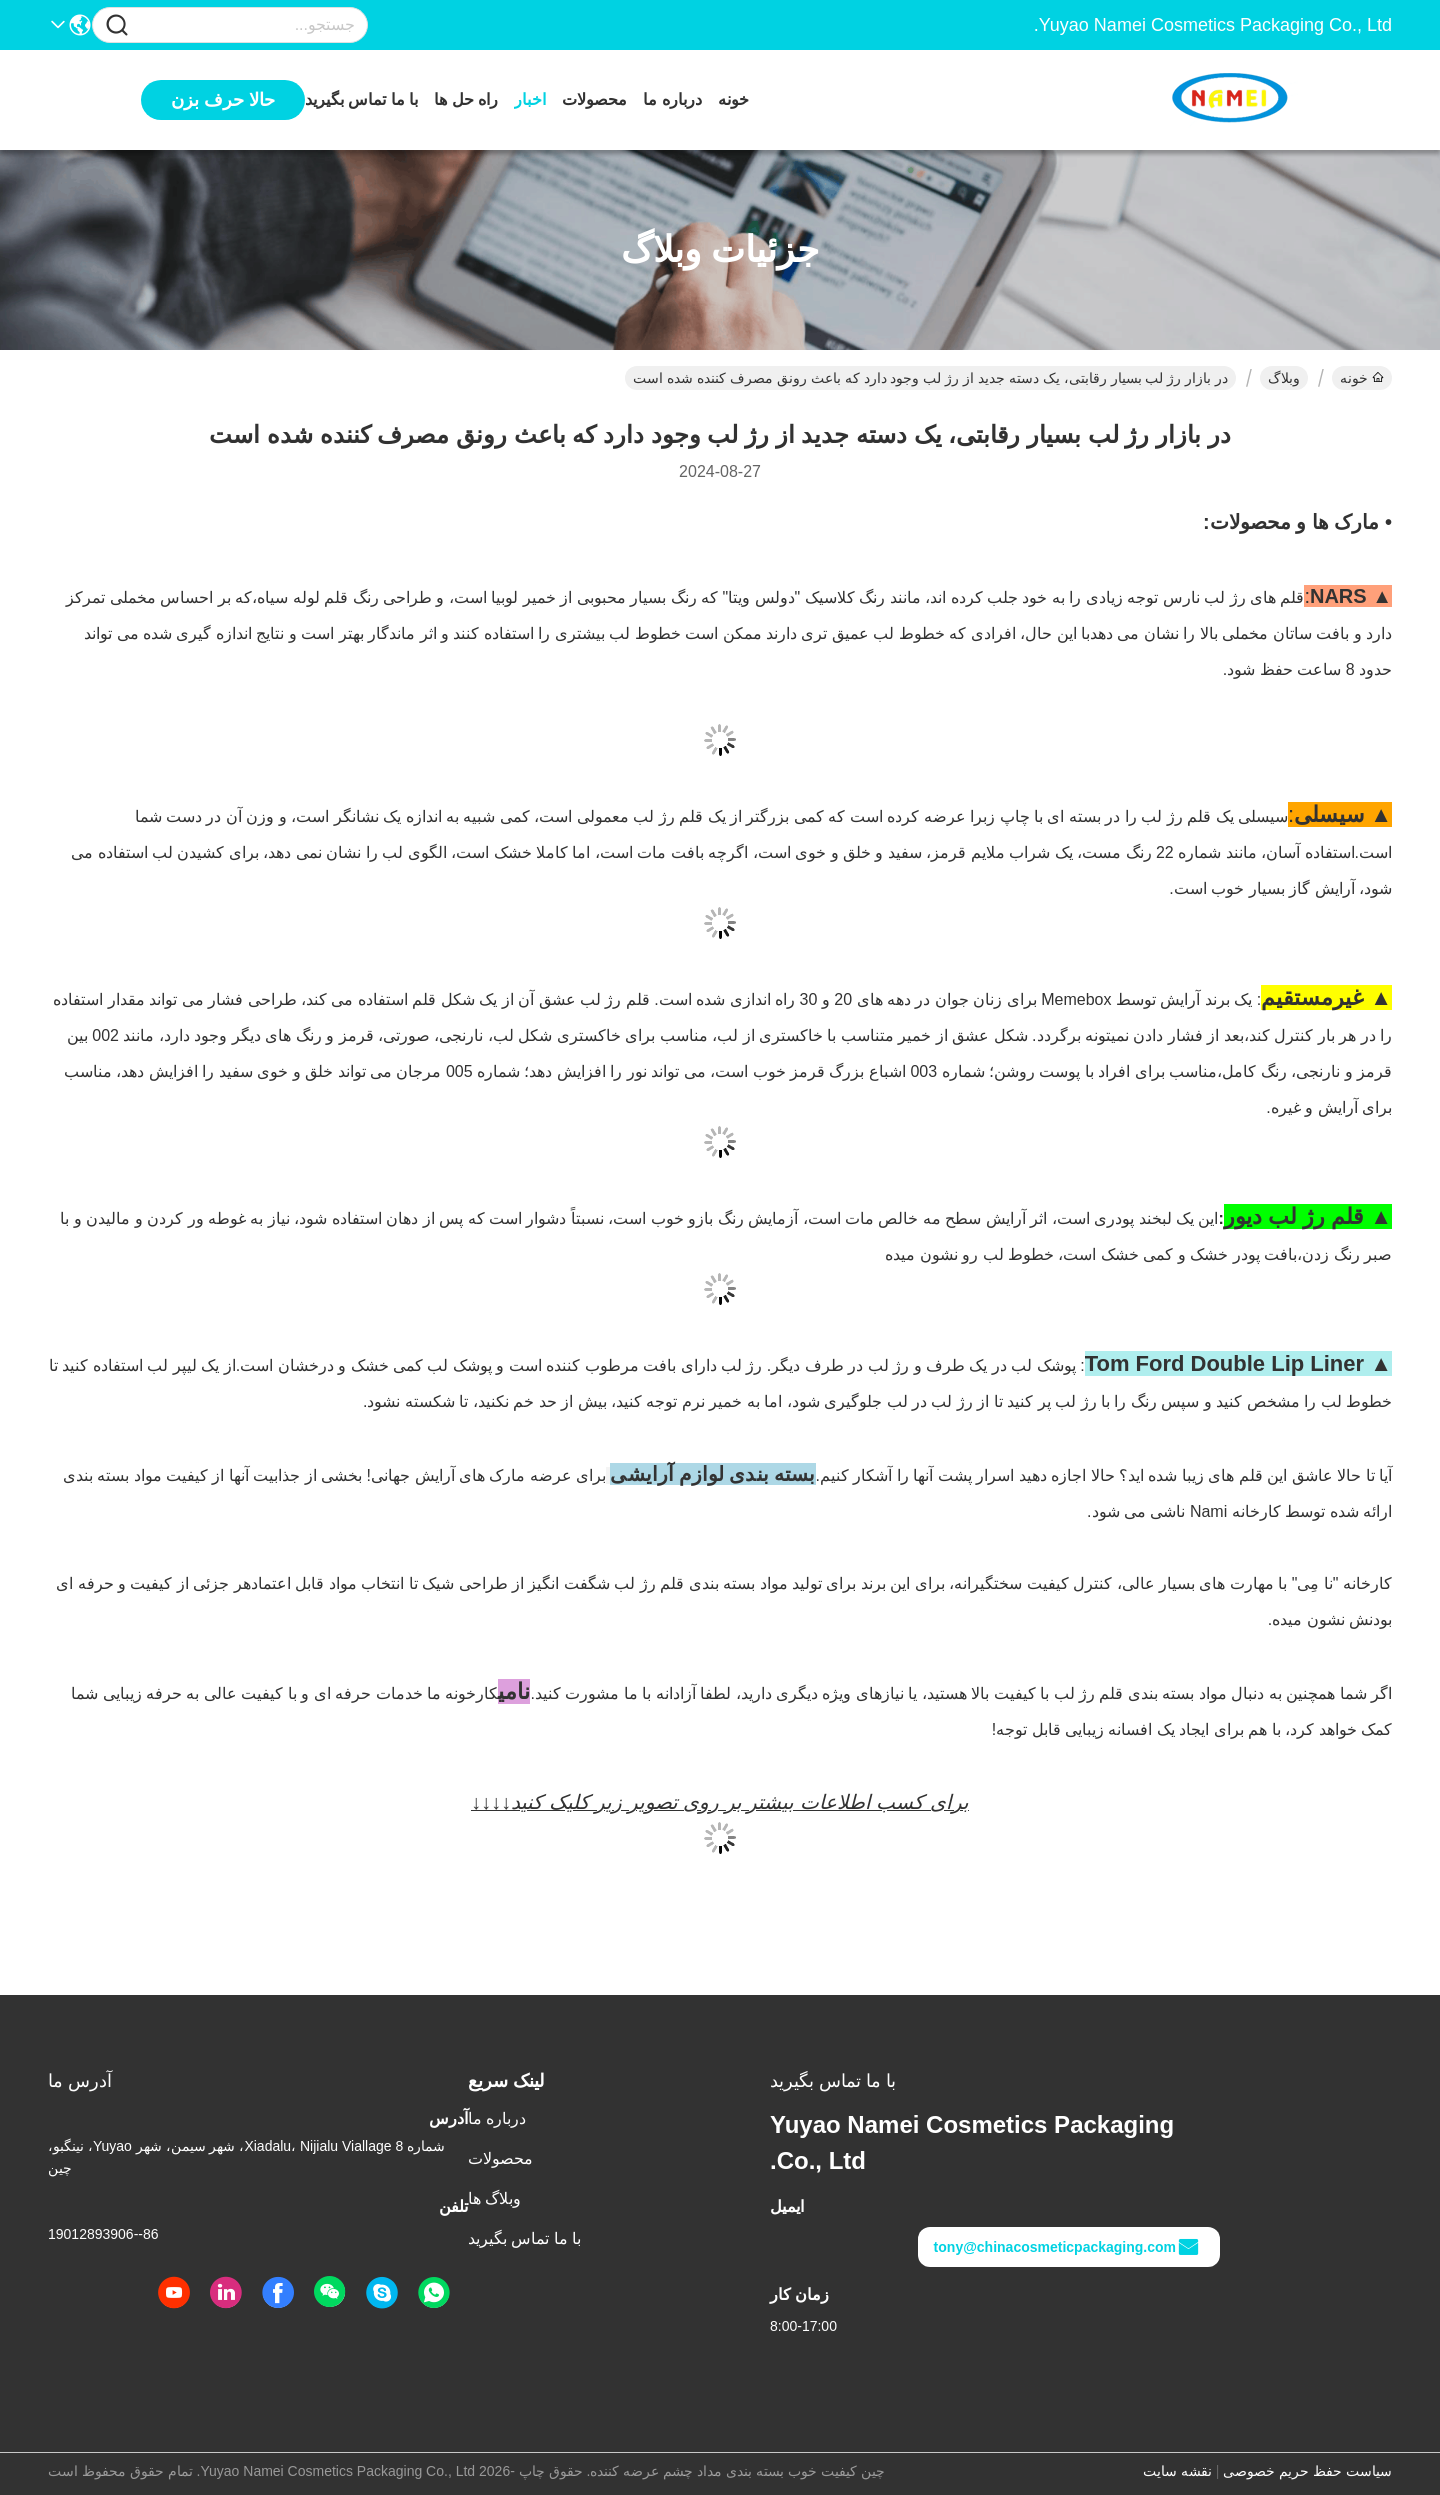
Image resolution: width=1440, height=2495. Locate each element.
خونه (733, 99)
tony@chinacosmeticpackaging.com (1067, 2247)
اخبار (530, 99)
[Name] (117, 25)
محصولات (594, 99)
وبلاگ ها (494, 2198)
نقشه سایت (1177, 2471)
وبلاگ (1284, 378)
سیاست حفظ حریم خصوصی (1307, 2471)
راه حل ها (466, 99)
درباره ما (672, 99)
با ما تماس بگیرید (361, 99)
